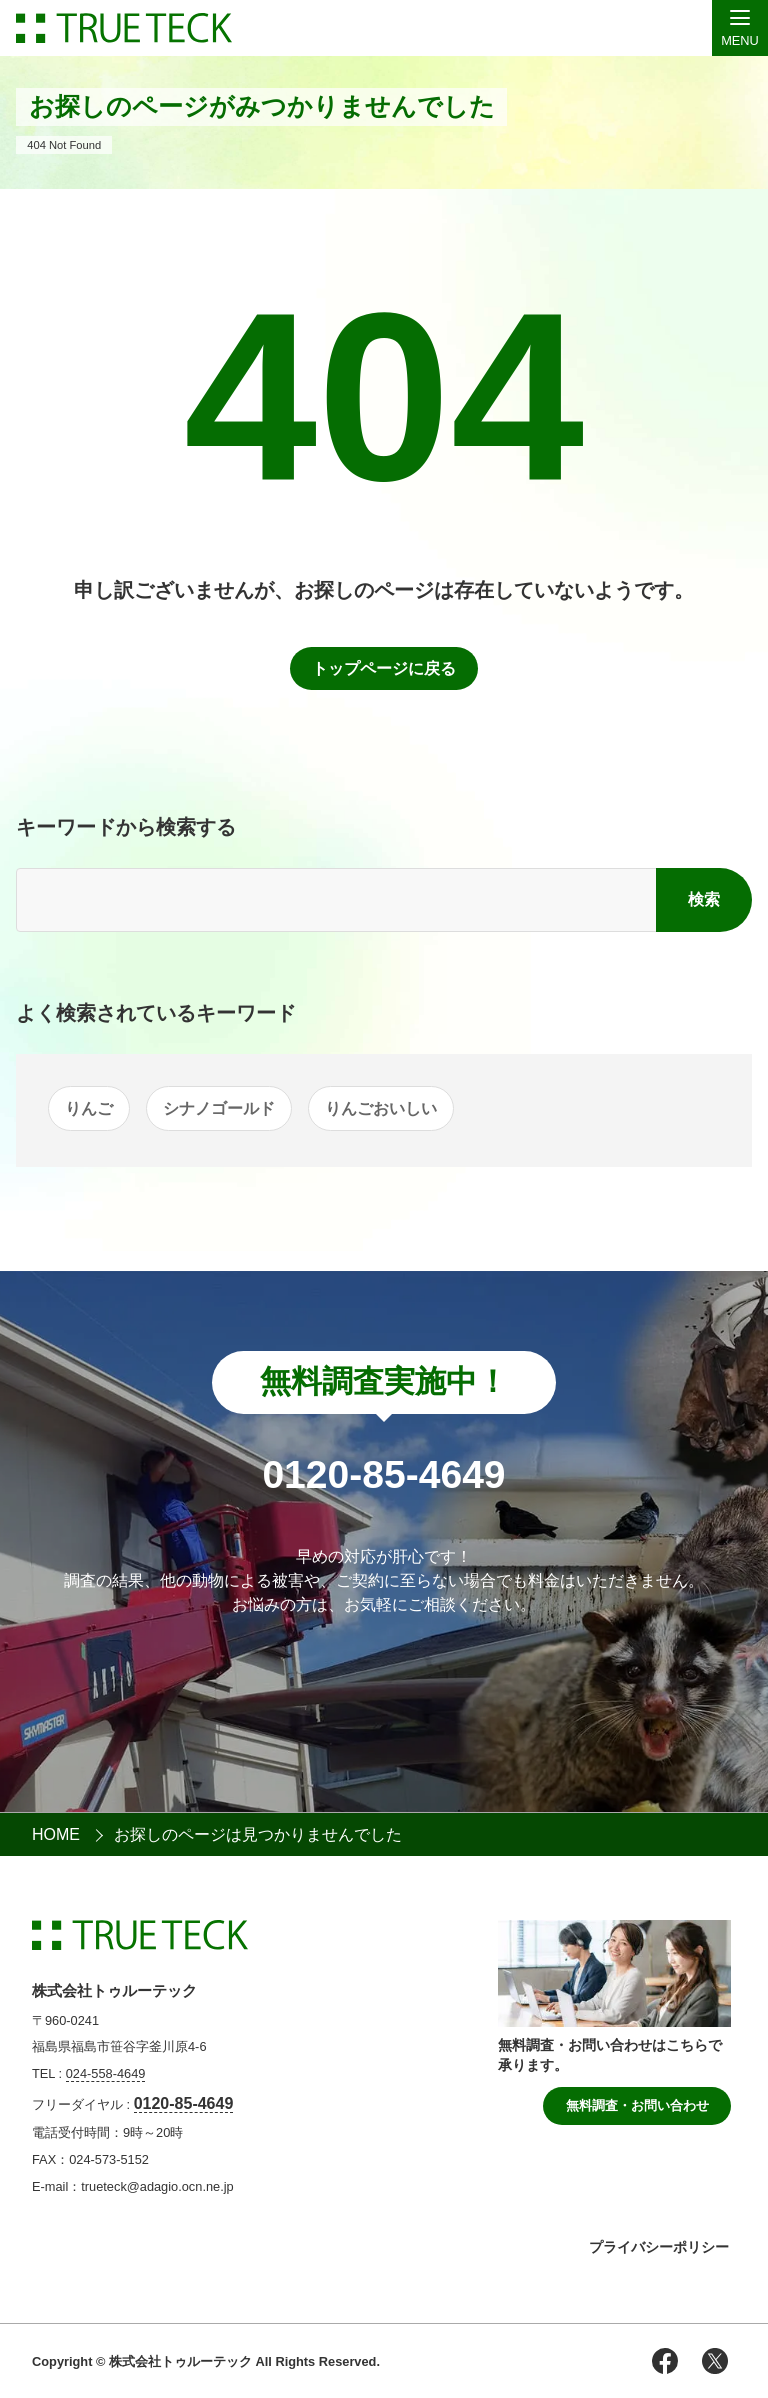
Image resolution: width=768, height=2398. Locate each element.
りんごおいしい (381, 1108)
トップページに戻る (384, 668)
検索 (704, 899)
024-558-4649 (106, 2073)
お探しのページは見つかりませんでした (258, 1834)
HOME (56, 1834)
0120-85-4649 (184, 2103)
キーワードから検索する (126, 827)
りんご (89, 1108)
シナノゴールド (219, 1108)
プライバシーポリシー (659, 2247)
